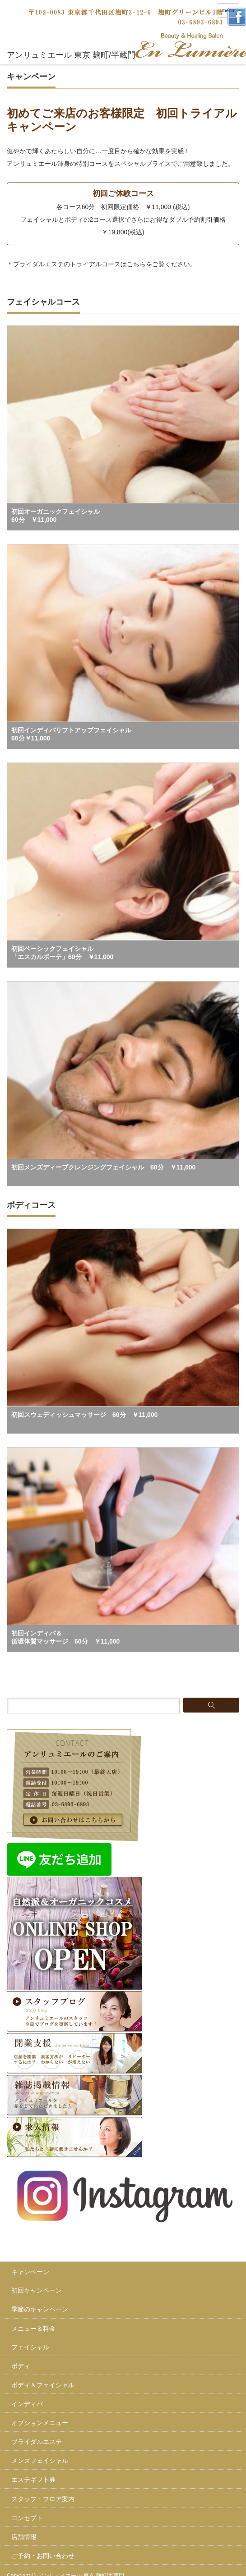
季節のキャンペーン (39, 2309)
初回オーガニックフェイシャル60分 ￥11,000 (55, 515)
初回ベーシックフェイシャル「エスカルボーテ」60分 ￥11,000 (62, 952)
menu (228, 10)
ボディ (20, 2366)
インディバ (27, 2403)
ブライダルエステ (36, 2441)
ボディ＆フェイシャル (42, 2385)
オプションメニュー (39, 2422)
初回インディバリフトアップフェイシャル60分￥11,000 (71, 734)
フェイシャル (30, 2347)
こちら (136, 264)
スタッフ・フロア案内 (42, 2499)
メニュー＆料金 (33, 2328)
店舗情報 (24, 2536)
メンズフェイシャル (39, 2460)
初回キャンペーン (36, 2290)
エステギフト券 (33, 2479)
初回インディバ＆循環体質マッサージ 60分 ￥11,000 (65, 1637)
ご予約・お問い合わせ (42, 2555)
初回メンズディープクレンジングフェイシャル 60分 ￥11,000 (103, 1167)
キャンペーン (30, 2271)
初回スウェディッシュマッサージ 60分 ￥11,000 (84, 1414)
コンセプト (27, 2517)
